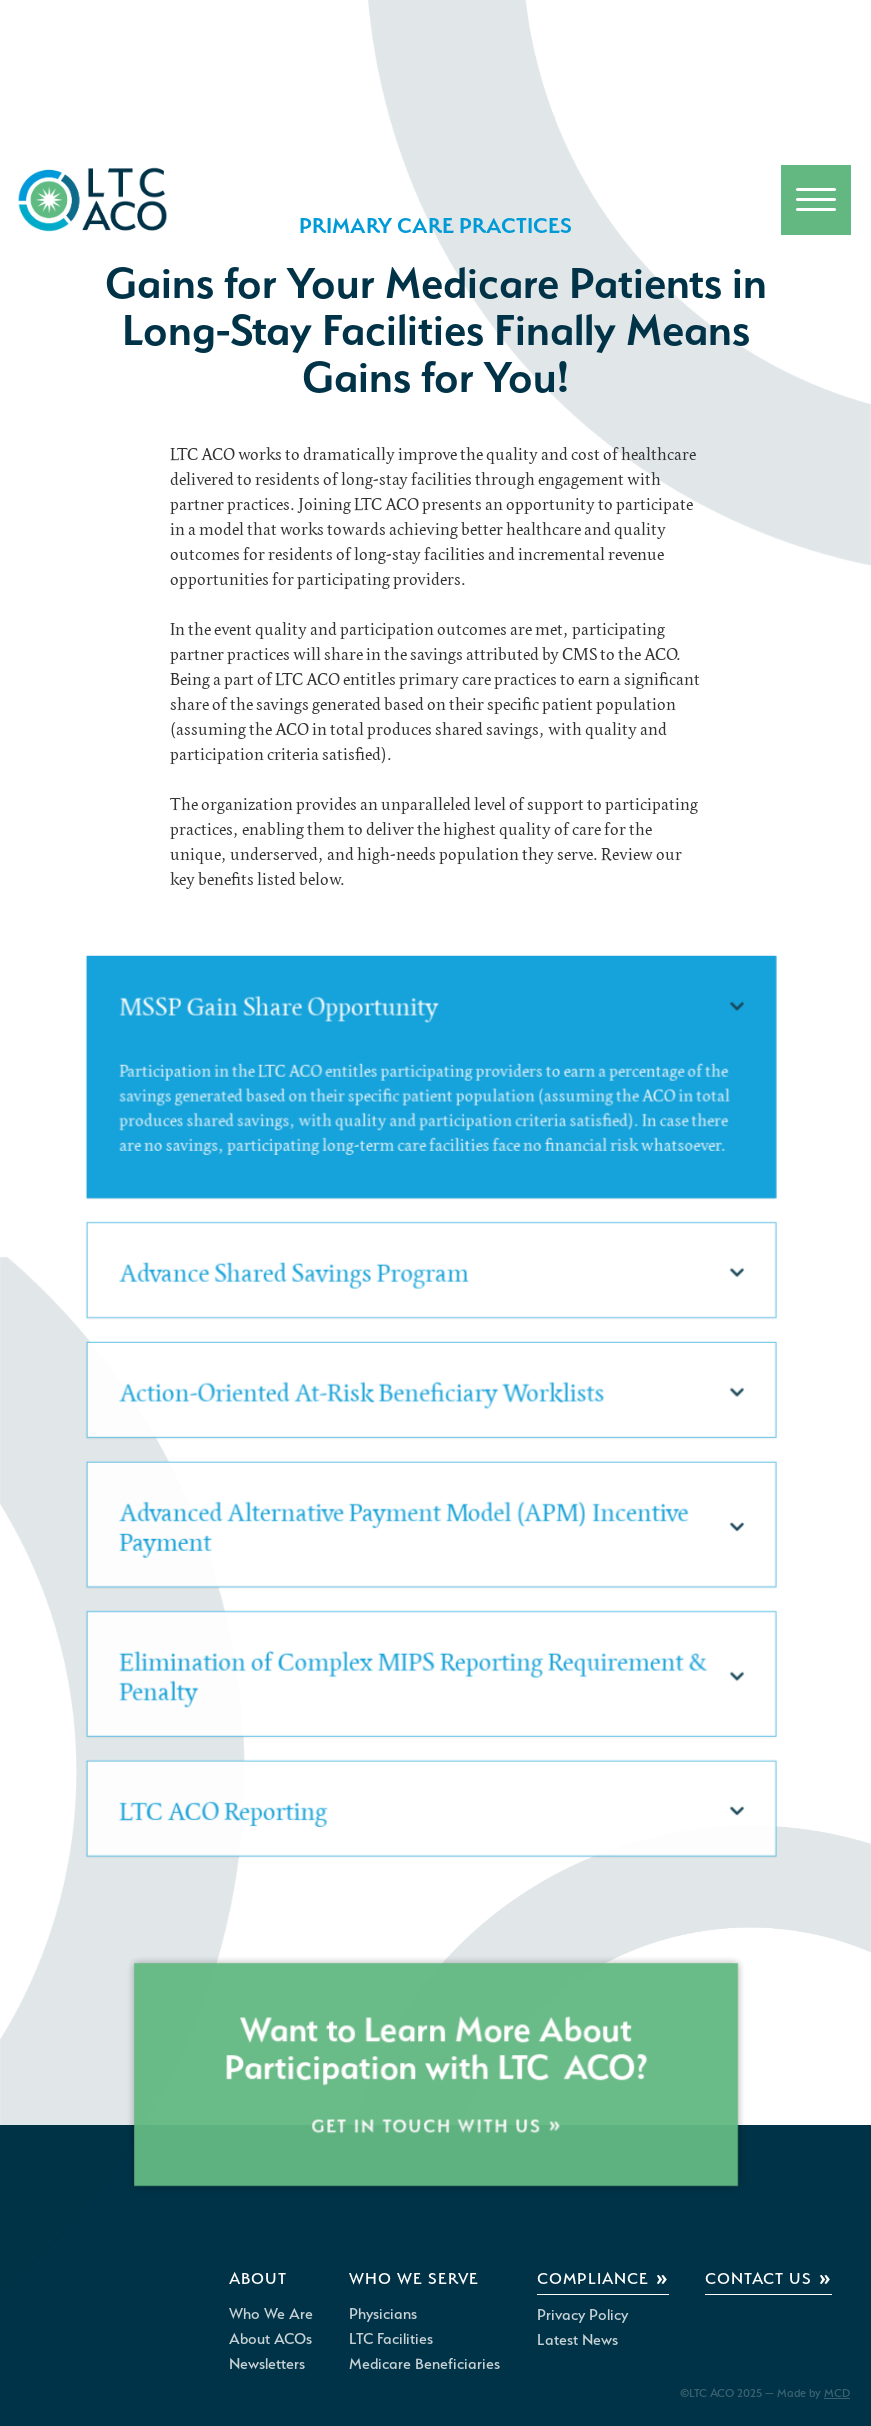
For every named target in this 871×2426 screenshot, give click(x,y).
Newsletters (267, 2364)
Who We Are (271, 2314)
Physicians (383, 2314)
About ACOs (270, 2339)
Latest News (577, 2340)
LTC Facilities (391, 2339)
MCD (837, 2393)
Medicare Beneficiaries (424, 2364)
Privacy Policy (582, 2315)
